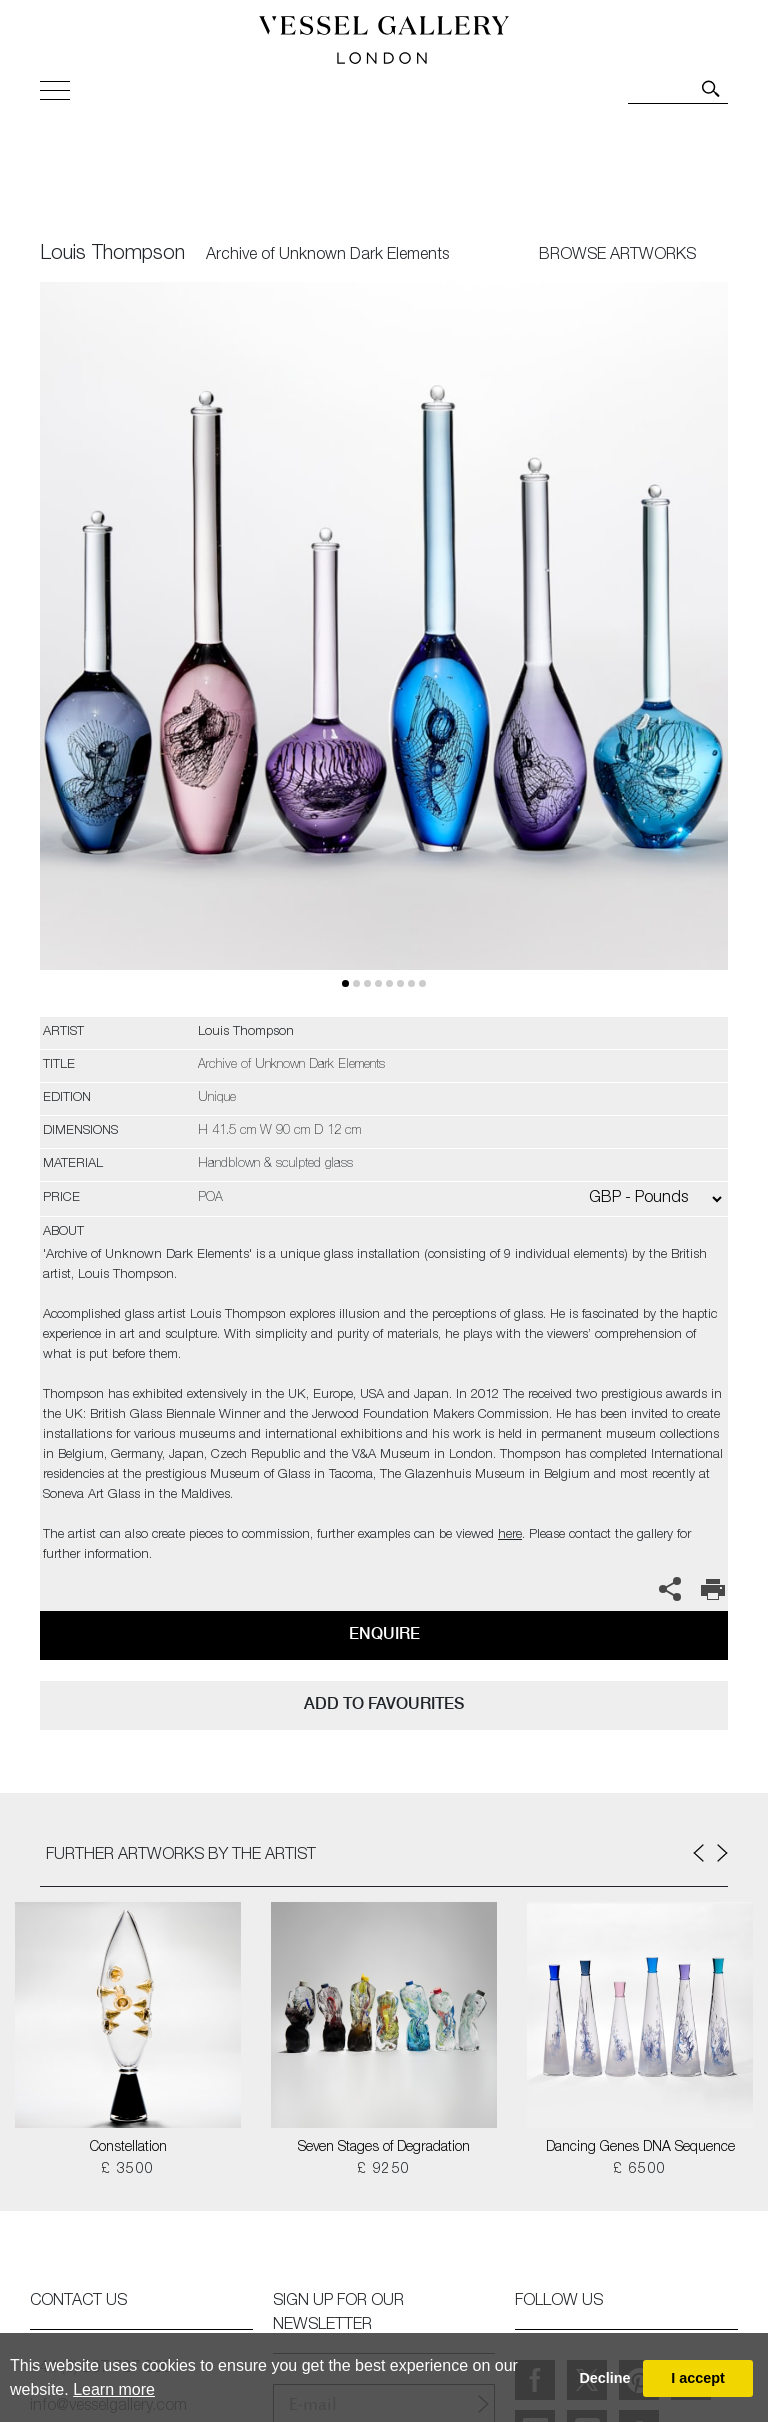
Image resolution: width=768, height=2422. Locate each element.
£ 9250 (383, 2170)
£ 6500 (639, 2170)
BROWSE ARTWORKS (617, 256)
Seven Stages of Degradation (384, 2148)
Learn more (114, 2389)
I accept (698, 2378)
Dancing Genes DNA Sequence (640, 2148)
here (510, 1535)
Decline (604, 2378)
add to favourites (384, 1703)
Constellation (128, 2148)
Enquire (384, 1633)
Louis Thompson (112, 255)
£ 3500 (127, 2170)
